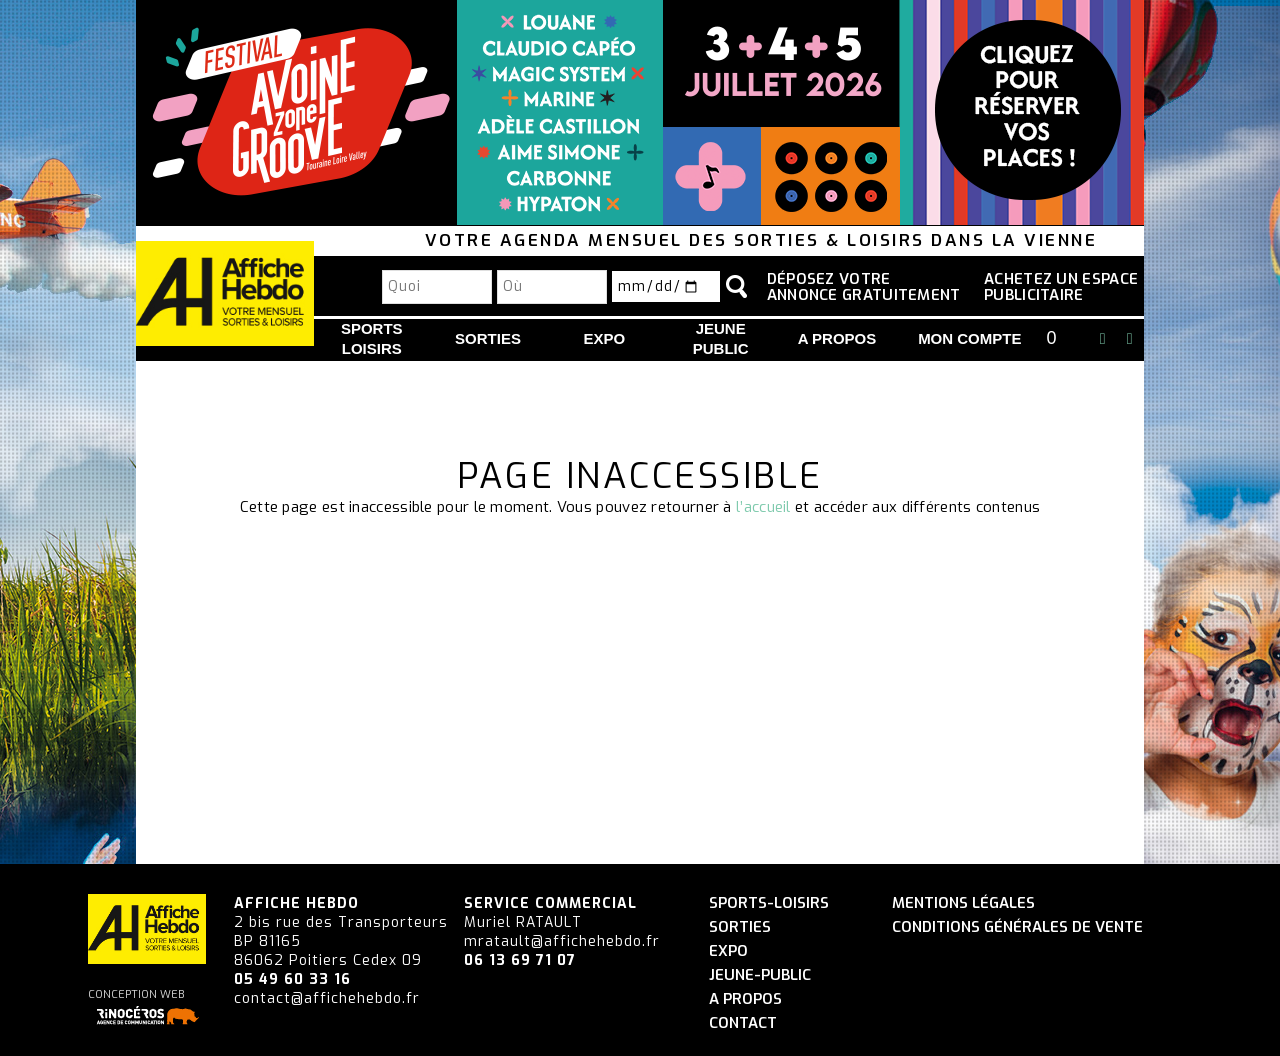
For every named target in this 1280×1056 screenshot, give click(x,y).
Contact (743, 1023)
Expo (605, 338)
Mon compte (969, 338)
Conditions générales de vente (1017, 927)
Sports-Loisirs (769, 903)
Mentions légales (963, 903)
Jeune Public (721, 338)
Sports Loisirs (372, 338)
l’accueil (763, 507)
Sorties (488, 338)
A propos (837, 338)
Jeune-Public (760, 975)
